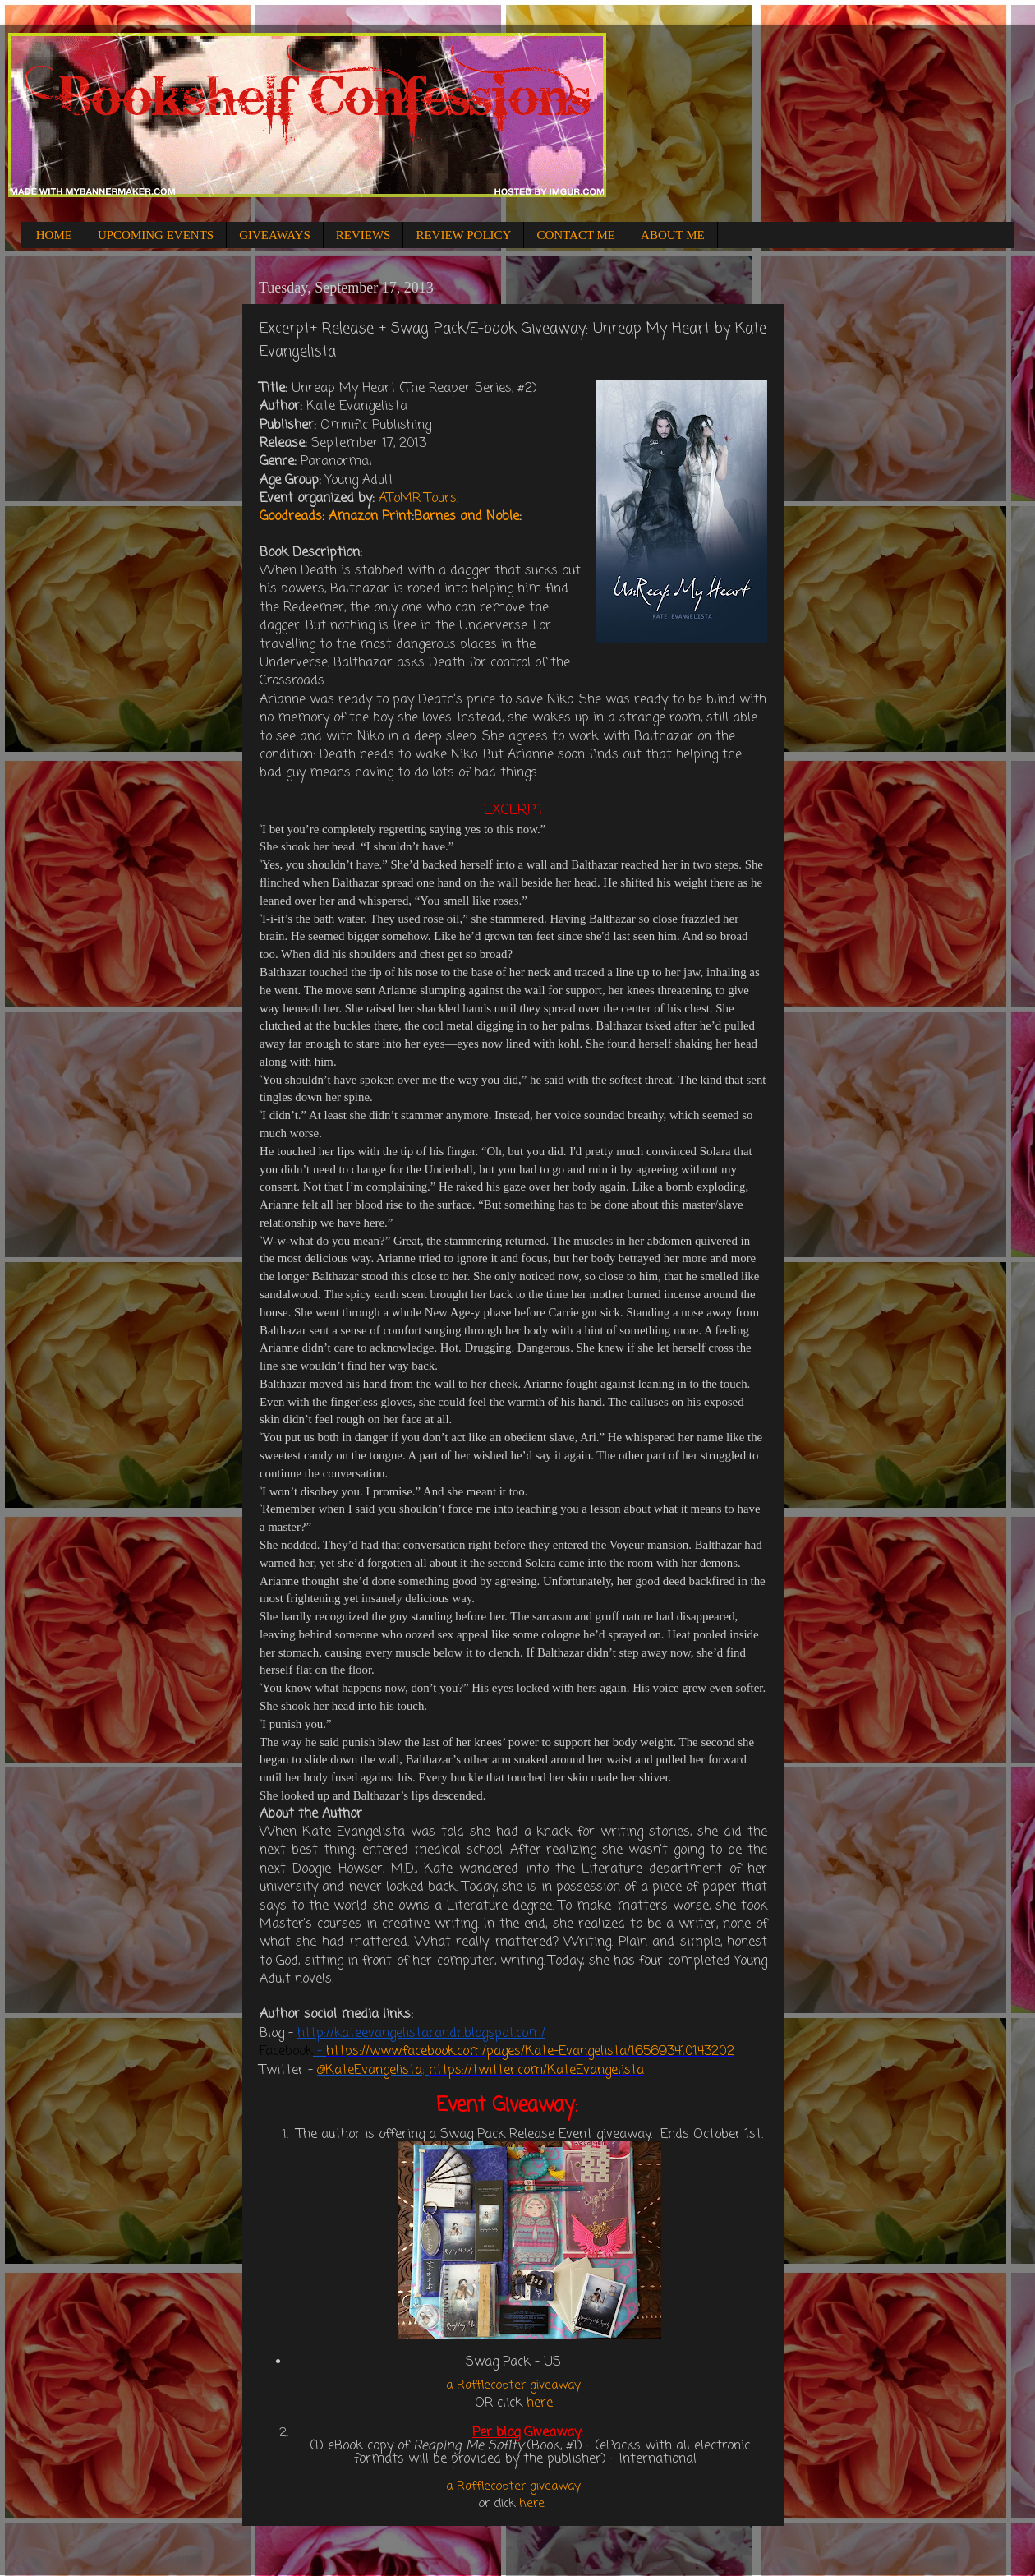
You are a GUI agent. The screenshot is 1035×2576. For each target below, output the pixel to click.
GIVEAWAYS (274, 235)
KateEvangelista (373, 2071)
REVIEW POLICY (463, 235)
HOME (54, 235)
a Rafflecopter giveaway (513, 2385)
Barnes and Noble (466, 517)
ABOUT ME (673, 235)
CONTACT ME (575, 235)
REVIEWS (363, 235)
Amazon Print (370, 517)
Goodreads (291, 517)
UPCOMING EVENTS (156, 235)
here (540, 2403)
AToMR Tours (418, 499)
